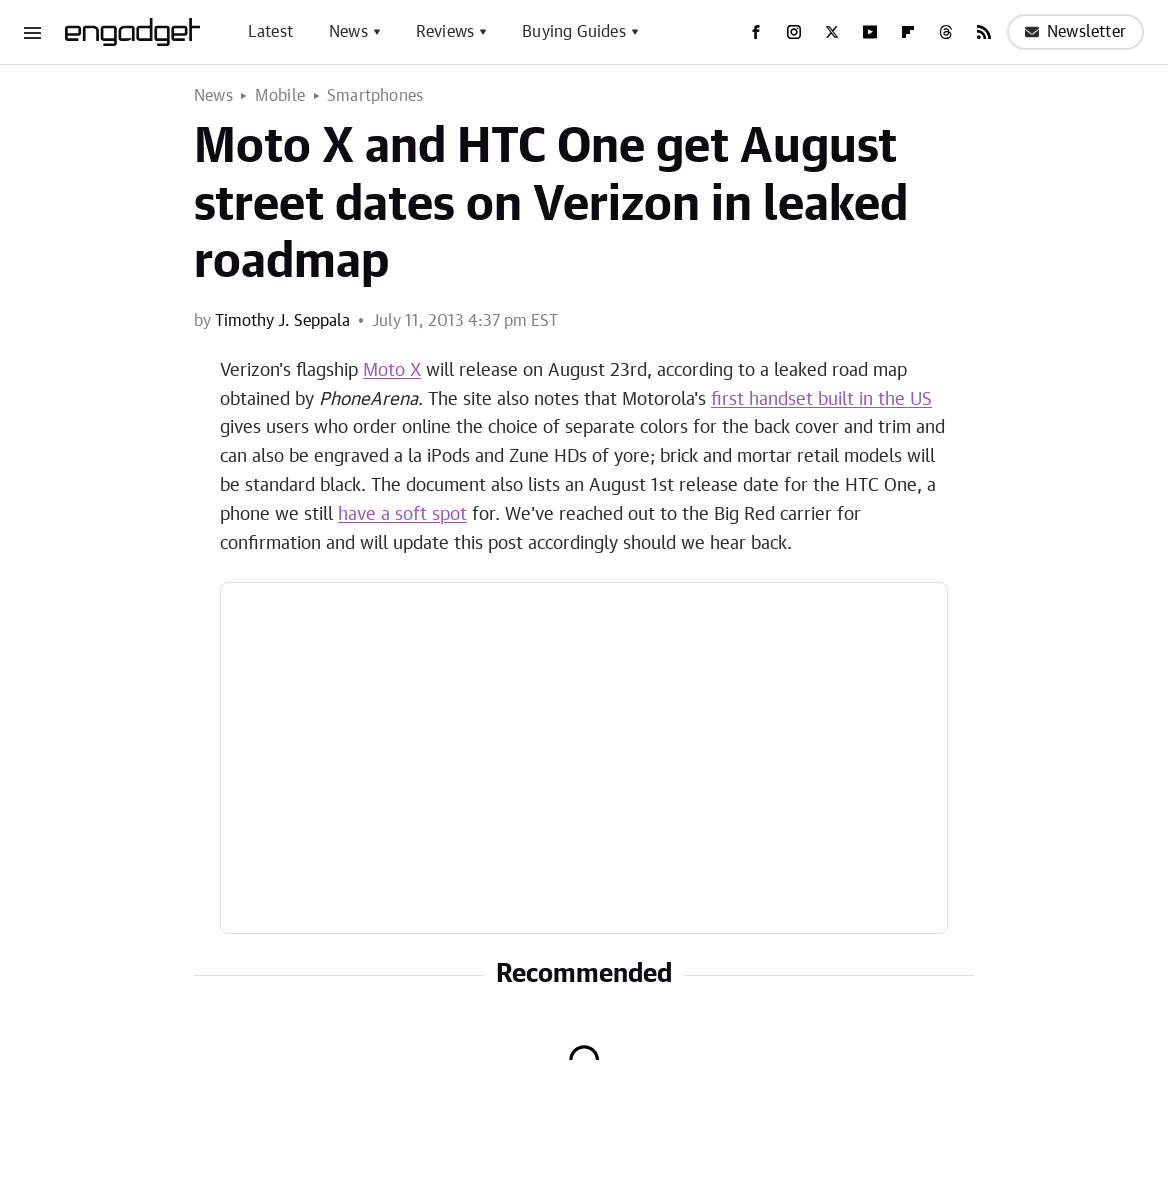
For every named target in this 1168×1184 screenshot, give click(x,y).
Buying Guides (574, 32)
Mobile (280, 96)
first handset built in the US (821, 400)
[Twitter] (832, 32)
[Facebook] (756, 32)
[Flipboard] (908, 32)
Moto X (392, 371)
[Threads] (946, 32)
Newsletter (1075, 32)
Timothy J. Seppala (282, 321)
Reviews (445, 32)
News (348, 32)
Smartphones (375, 96)
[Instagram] (794, 32)
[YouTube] (870, 32)
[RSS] (984, 32)
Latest (270, 32)
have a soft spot (402, 515)
